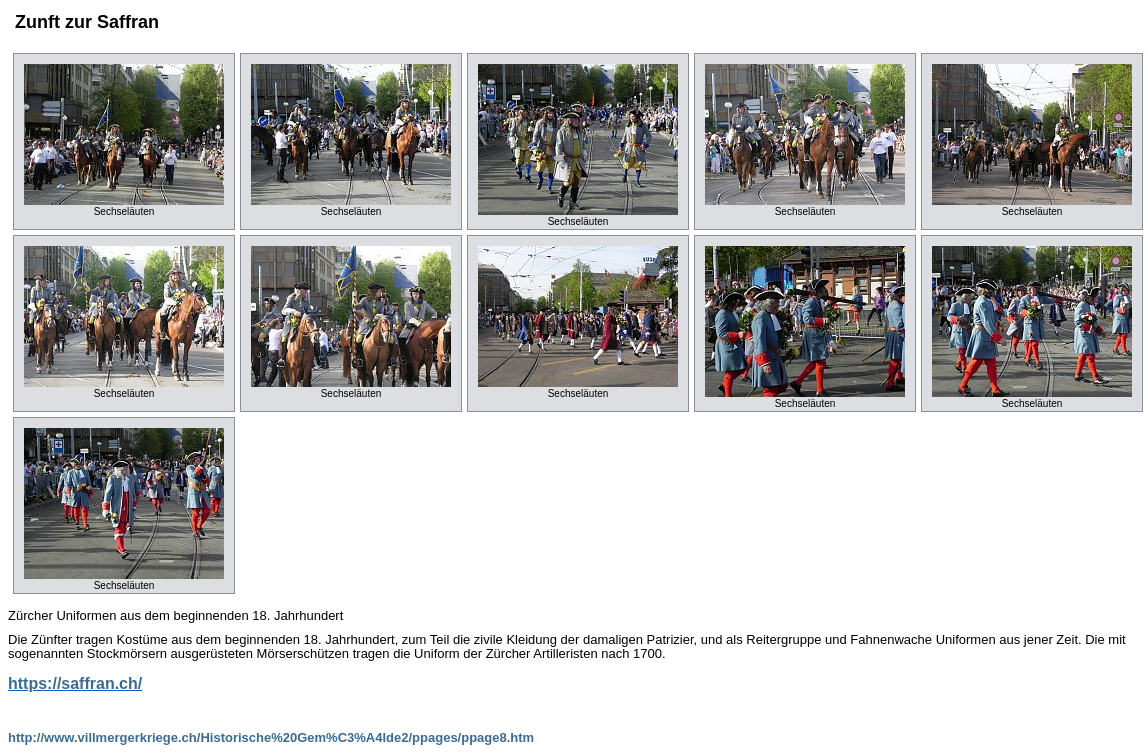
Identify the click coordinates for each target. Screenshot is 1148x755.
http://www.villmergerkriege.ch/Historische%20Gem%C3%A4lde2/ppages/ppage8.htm (271, 737)
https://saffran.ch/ (75, 683)
